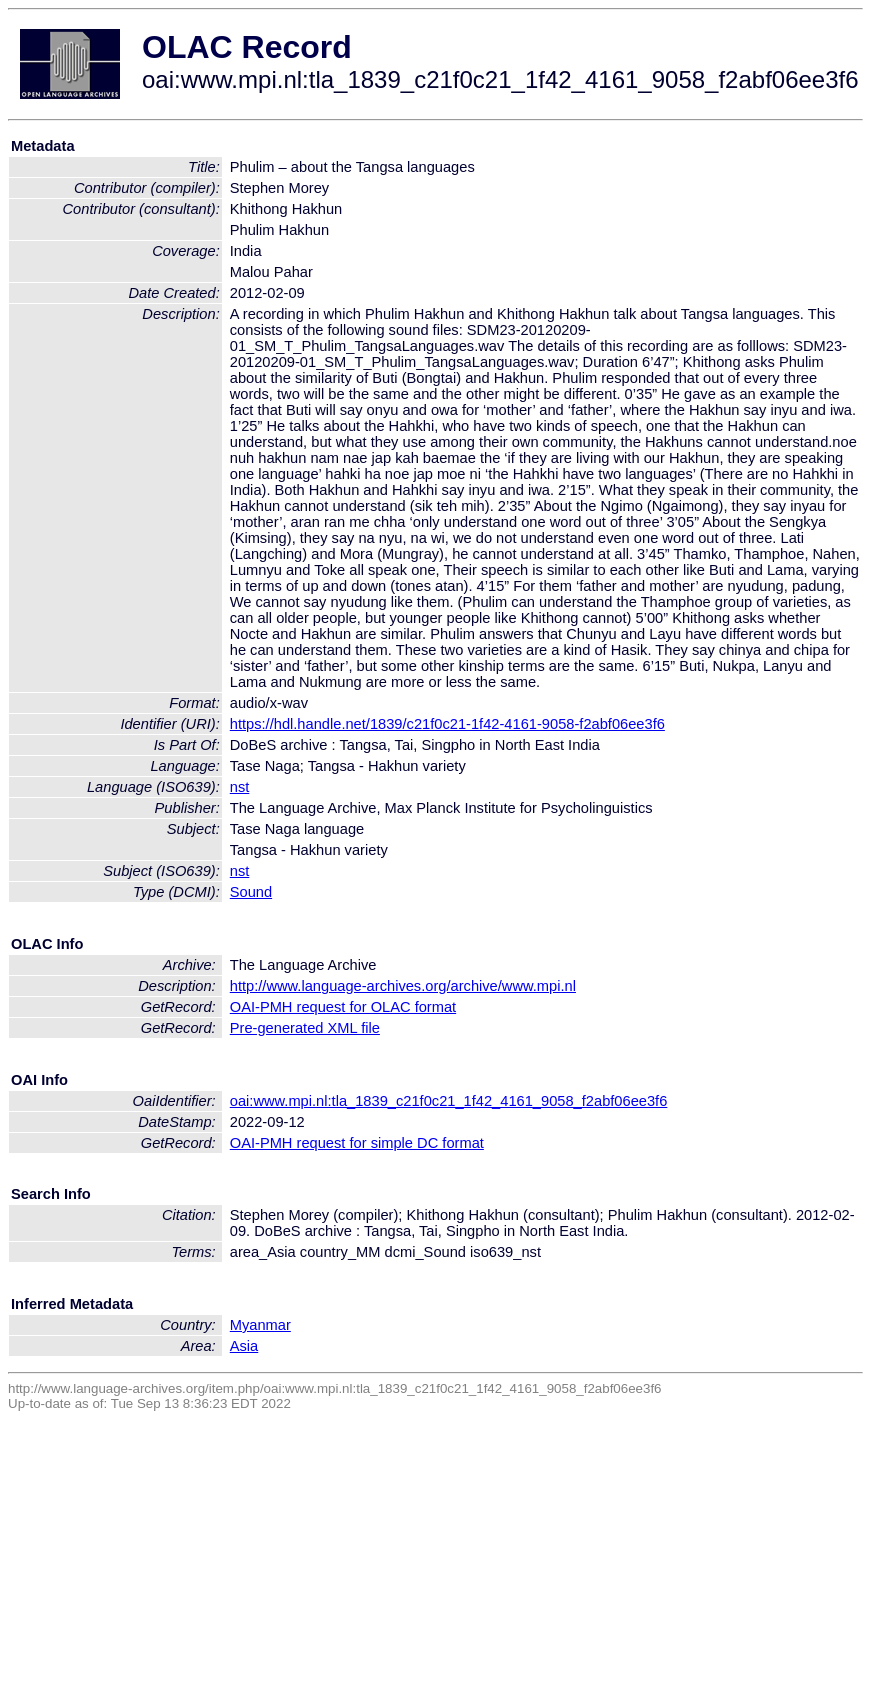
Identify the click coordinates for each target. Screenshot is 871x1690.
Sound (251, 892)
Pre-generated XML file (305, 1028)
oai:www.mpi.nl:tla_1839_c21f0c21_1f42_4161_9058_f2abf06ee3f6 (449, 1101)
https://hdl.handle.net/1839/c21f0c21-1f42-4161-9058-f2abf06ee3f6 (447, 724)
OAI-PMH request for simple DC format (357, 1143)
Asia (244, 1346)
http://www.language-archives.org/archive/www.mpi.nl (403, 986)
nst (240, 787)
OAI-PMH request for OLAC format (343, 1007)
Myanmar (260, 1325)
